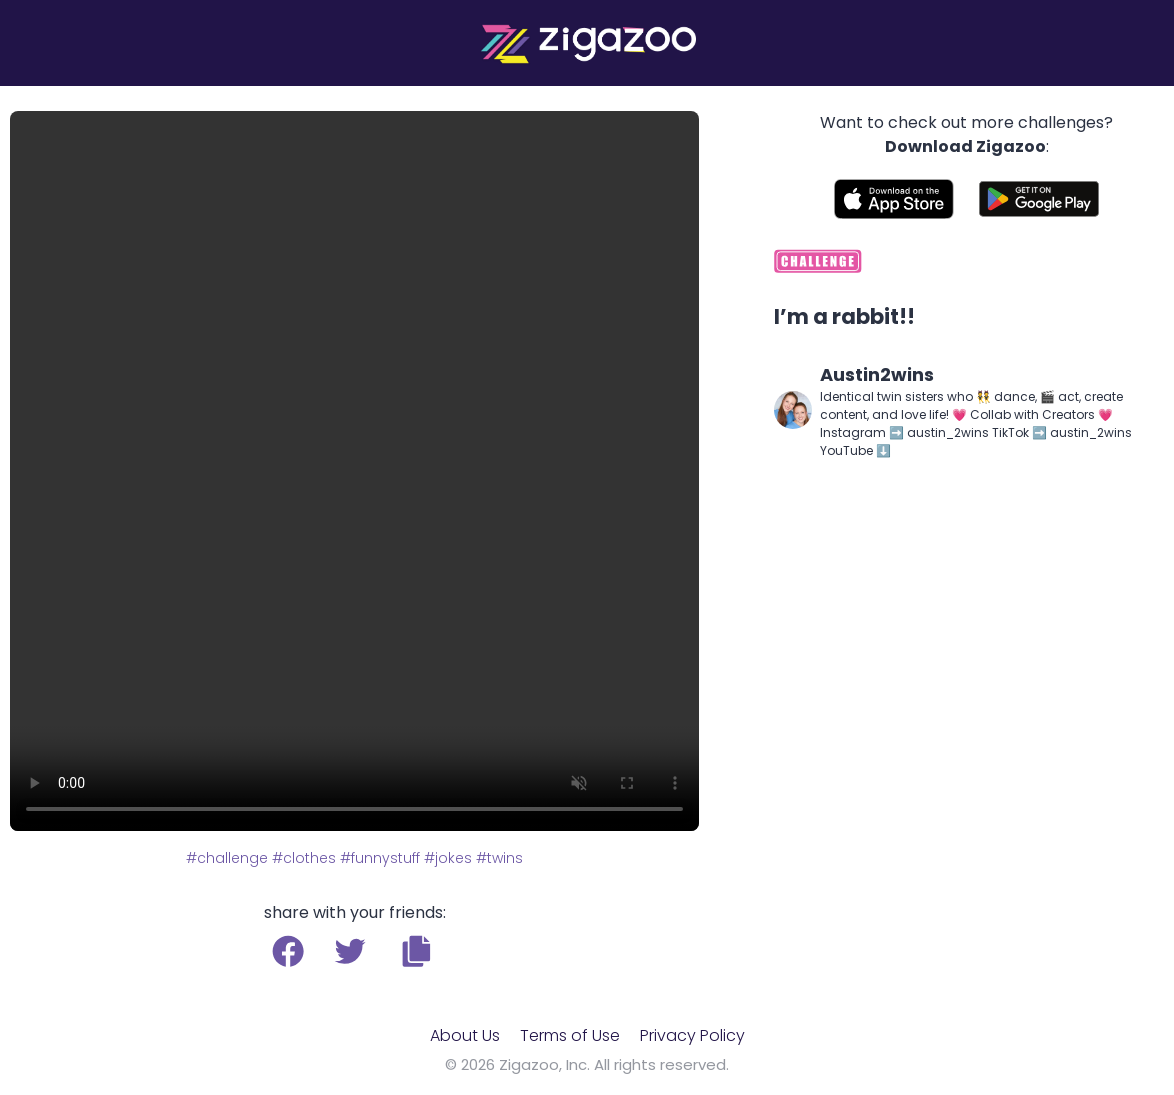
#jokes (448, 858)
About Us (465, 1035)
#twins (499, 858)
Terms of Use (570, 1035)
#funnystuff (380, 858)
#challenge (227, 858)
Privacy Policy (692, 1035)
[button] (416, 951)
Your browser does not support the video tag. (354, 471)
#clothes (304, 858)
